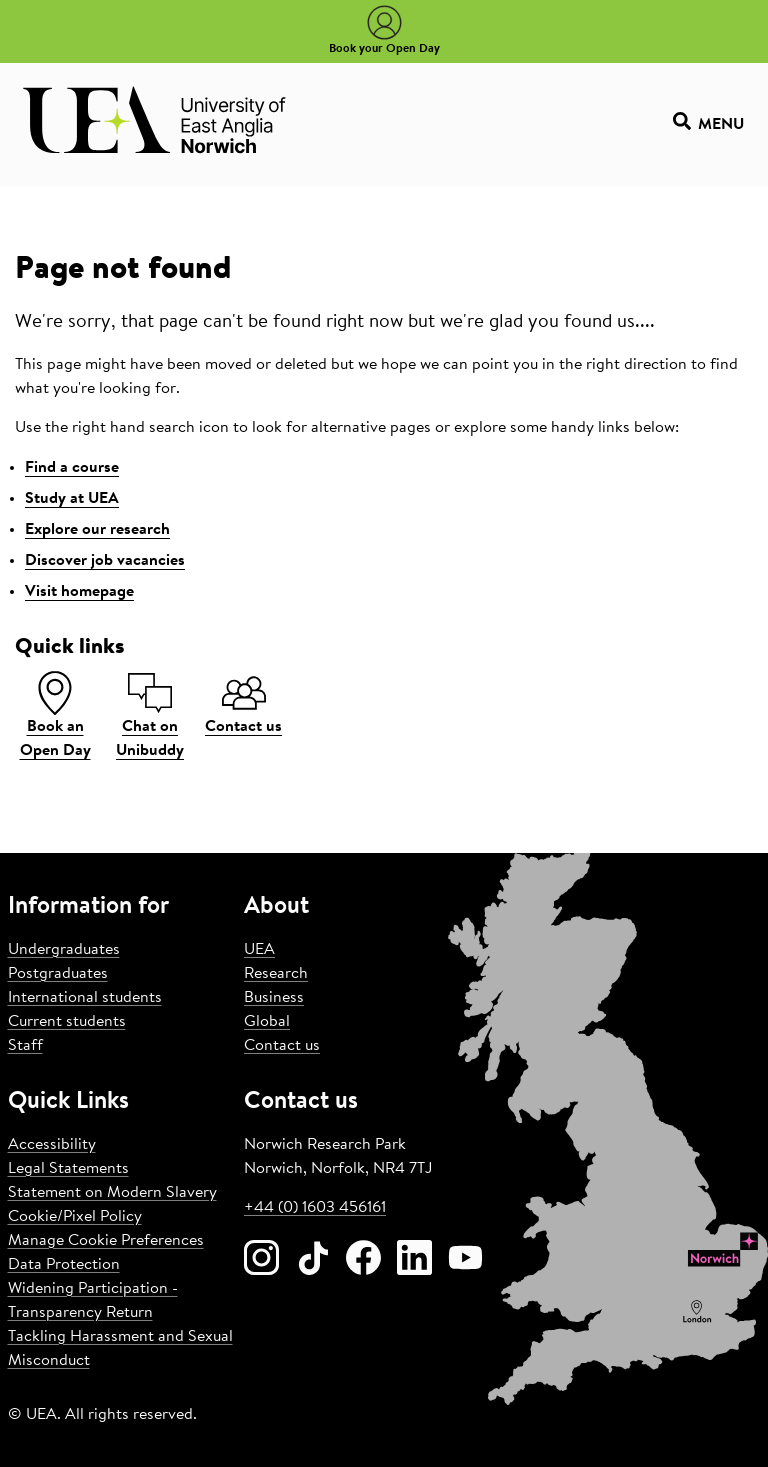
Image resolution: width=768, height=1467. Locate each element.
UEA (259, 950)
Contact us (282, 1046)
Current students (67, 1022)
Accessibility (52, 1145)
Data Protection (64, 1265)
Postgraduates (58, 974)
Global (267, 1022)
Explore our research (97, 530)
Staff (25, 1046)
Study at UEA (72, 499)
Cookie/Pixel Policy (75, 1217)
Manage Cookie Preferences (106, 1241)
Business (274, 998)
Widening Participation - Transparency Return (93, 1301)
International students (85, 998)
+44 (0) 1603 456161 (315, 1208)
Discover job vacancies (105, 561)
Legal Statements (68, 1169)
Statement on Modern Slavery (112, 1193)
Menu (708, 124)
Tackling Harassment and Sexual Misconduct (120, 1349)
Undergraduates (64, 950)
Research (276, 974)
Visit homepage (79, 592)
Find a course (72, 468)
